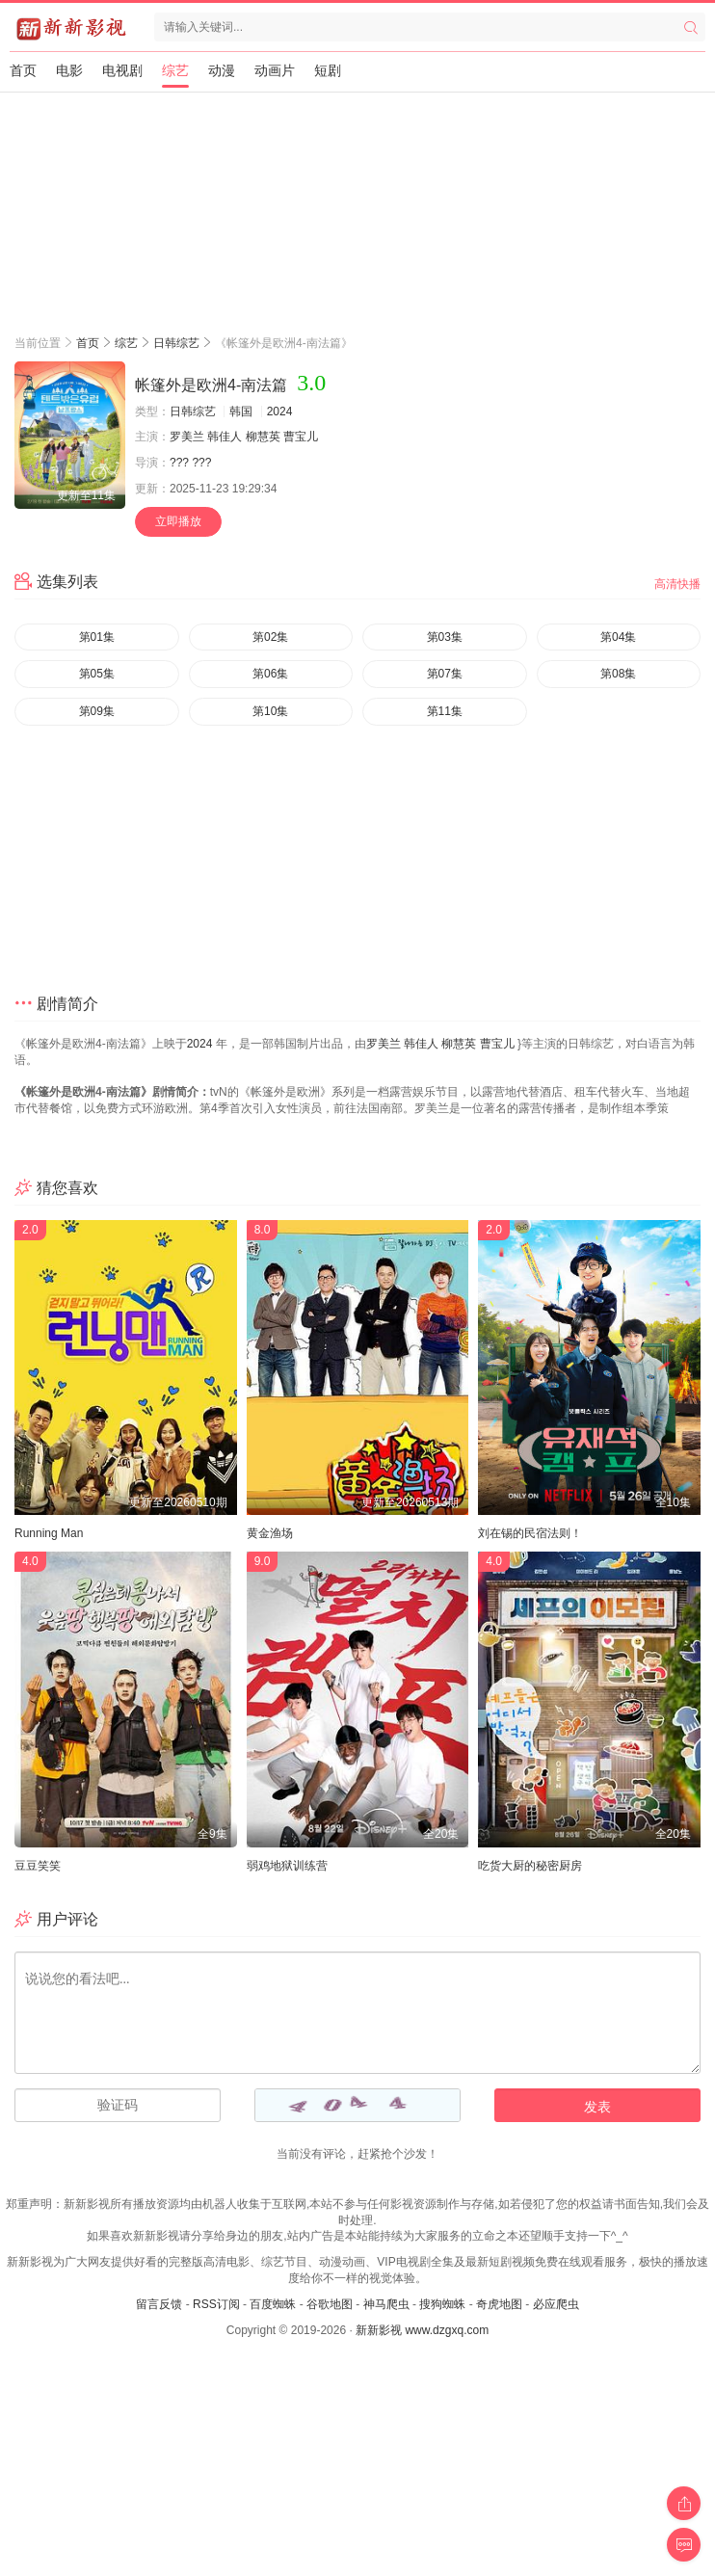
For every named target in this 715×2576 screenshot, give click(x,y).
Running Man (48, 1533)
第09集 (97, 711)
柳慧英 (263, 436)
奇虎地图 (499, 2304)
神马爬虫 (386, 2304)
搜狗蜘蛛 (442, 2304)
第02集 (270, 637)
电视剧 (122, 70)
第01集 (97, 637)
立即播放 (178, 521)
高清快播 (677, 584)
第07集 (445, 673)
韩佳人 (224, 436)
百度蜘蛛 (273, 2304)
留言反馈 (159, 2304)
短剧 (327, 70)
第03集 (445, 637)
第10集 (270, 711)
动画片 (274, 70)
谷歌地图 (329, 2304)
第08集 (618, 673)
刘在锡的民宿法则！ (530, 1533)
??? (179, 462)
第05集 (97, 673)
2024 (280, 411)
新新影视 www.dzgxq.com (422, 2330)
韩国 (240, 411)
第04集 (618, 637)
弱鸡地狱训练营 (287, 1865)
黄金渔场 (270, 1533)
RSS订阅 (216, 2304)
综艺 (175, 70)
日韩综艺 (176, 343)
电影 (69, 70)
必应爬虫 (556, 2304)
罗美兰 (187, 436)
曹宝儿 (300, 436)
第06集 (270, 673)
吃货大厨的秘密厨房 (530, 1865)
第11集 (445, 711)
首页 (23, 70)
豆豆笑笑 (37, 1865)
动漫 (221, 70)
